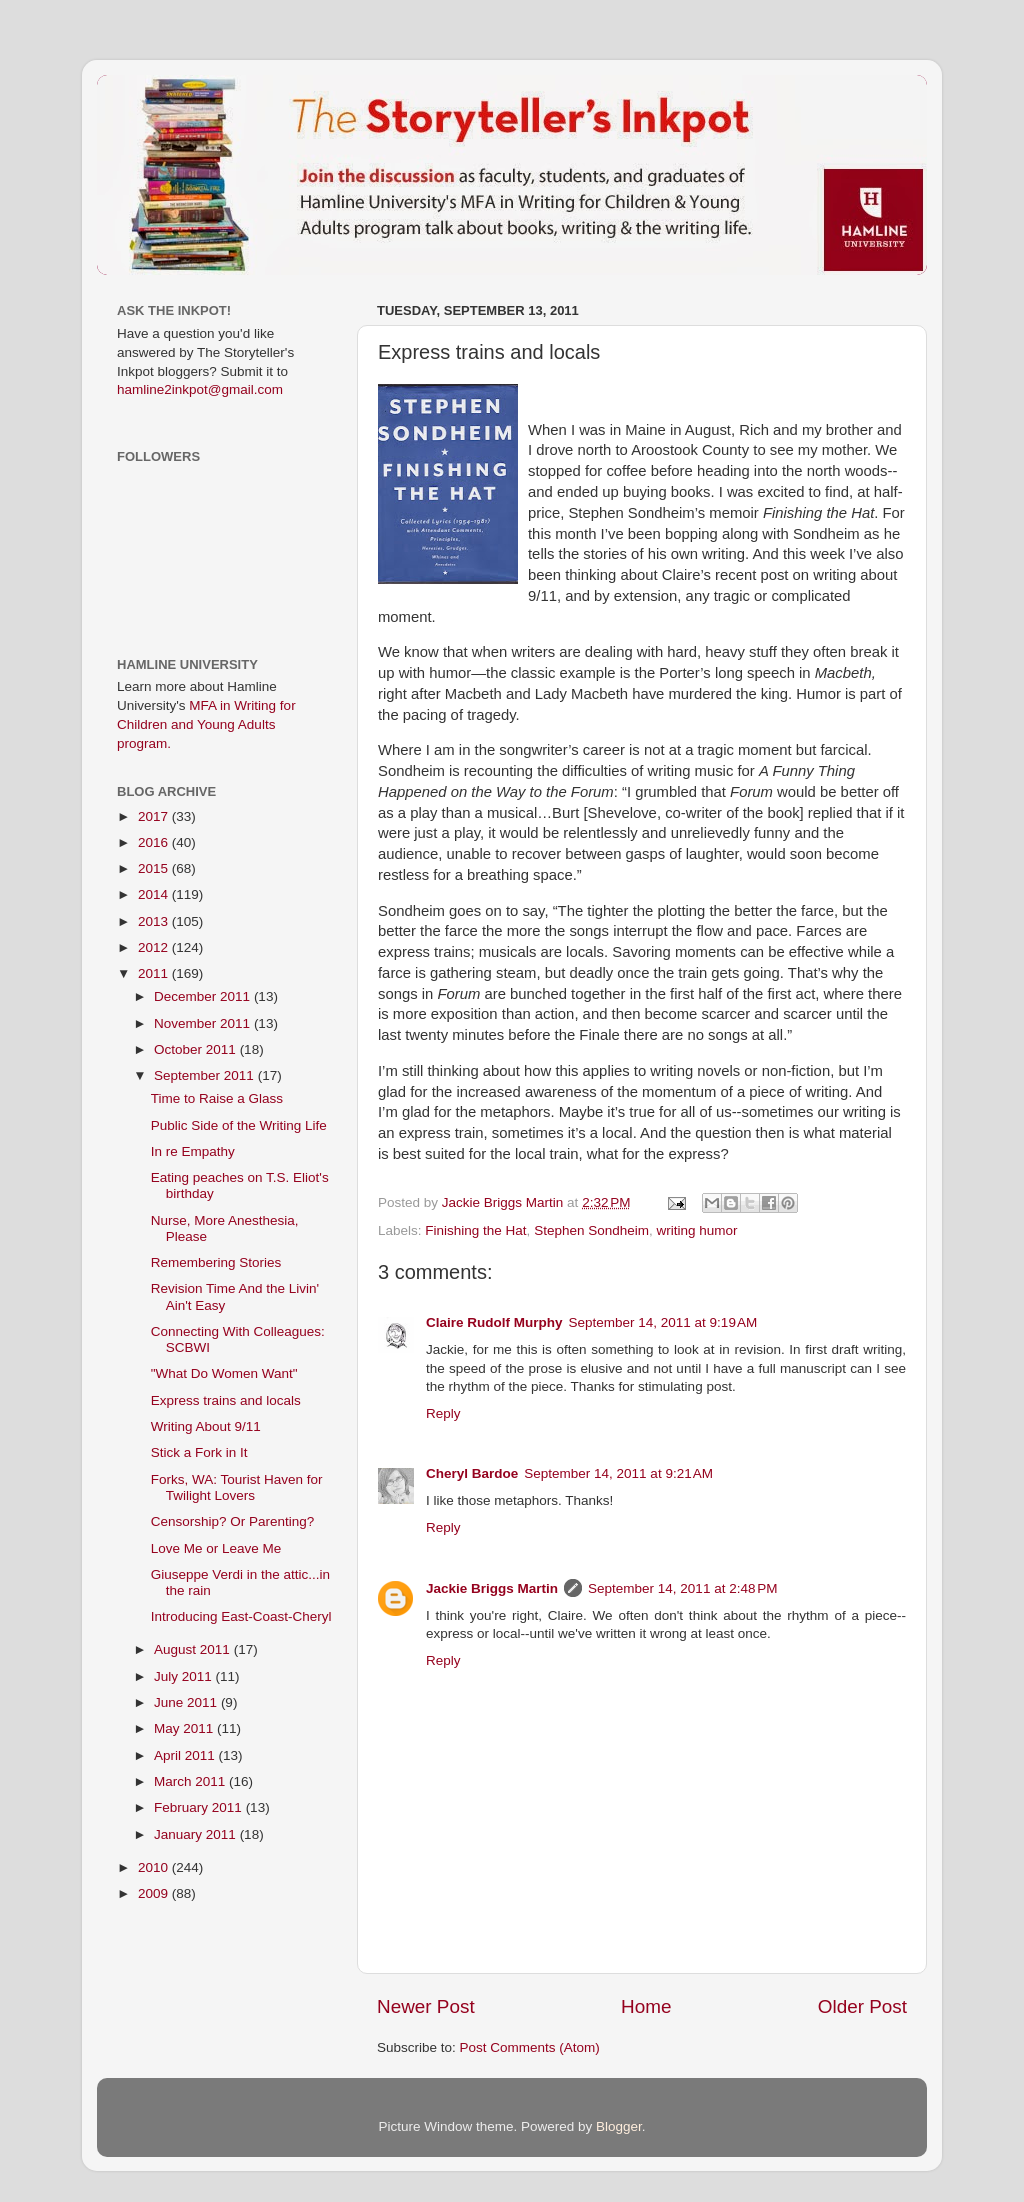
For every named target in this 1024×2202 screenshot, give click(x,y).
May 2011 (185, 1728)
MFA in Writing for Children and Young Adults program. (206, 724)
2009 (155, 1893)
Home (646, 2006)
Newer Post (426, 2006)
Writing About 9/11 (206, 1426)
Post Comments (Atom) (530, 2047)
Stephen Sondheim (591, 1230)
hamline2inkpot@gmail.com (200, 389)
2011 (155, 973)
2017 (155, 816)
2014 (155, 894)
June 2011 (187, 1702)
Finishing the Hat (475, 1230)
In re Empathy (193, 1151)
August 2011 (194, 1649)
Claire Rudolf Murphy (494, 1322)
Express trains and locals (226, 1400)
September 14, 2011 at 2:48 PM (683, 1588)
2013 (155, 921)
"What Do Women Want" (224, 1373)
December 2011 (204, 996)
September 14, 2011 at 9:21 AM (618, 1473)
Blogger (619, 2126)
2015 (155, 868)
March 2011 (191, 1781)
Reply (443, 1413)
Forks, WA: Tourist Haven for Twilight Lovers (237, 1487)
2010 (155, 1867)
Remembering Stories (216, 1262)
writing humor (696, 1230)
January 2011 (197, 1834)
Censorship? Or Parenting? (233, 1521)
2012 (155, 947)
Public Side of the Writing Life (239, 1125)
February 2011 (200, 1807)
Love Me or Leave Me (216, 1548)
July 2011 (185, 1676)
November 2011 (204, 1023)
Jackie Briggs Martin (492, 1588)
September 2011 (206, 1075)
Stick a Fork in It (199, 1452)
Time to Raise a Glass (217, 1098)
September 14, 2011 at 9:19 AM (663, 1322)
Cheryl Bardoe (472, 1473)
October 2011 (197, 1049)
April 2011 (186, 1755)
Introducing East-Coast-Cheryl (241, 1616)
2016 (155, 842)
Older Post (862, 2006)
